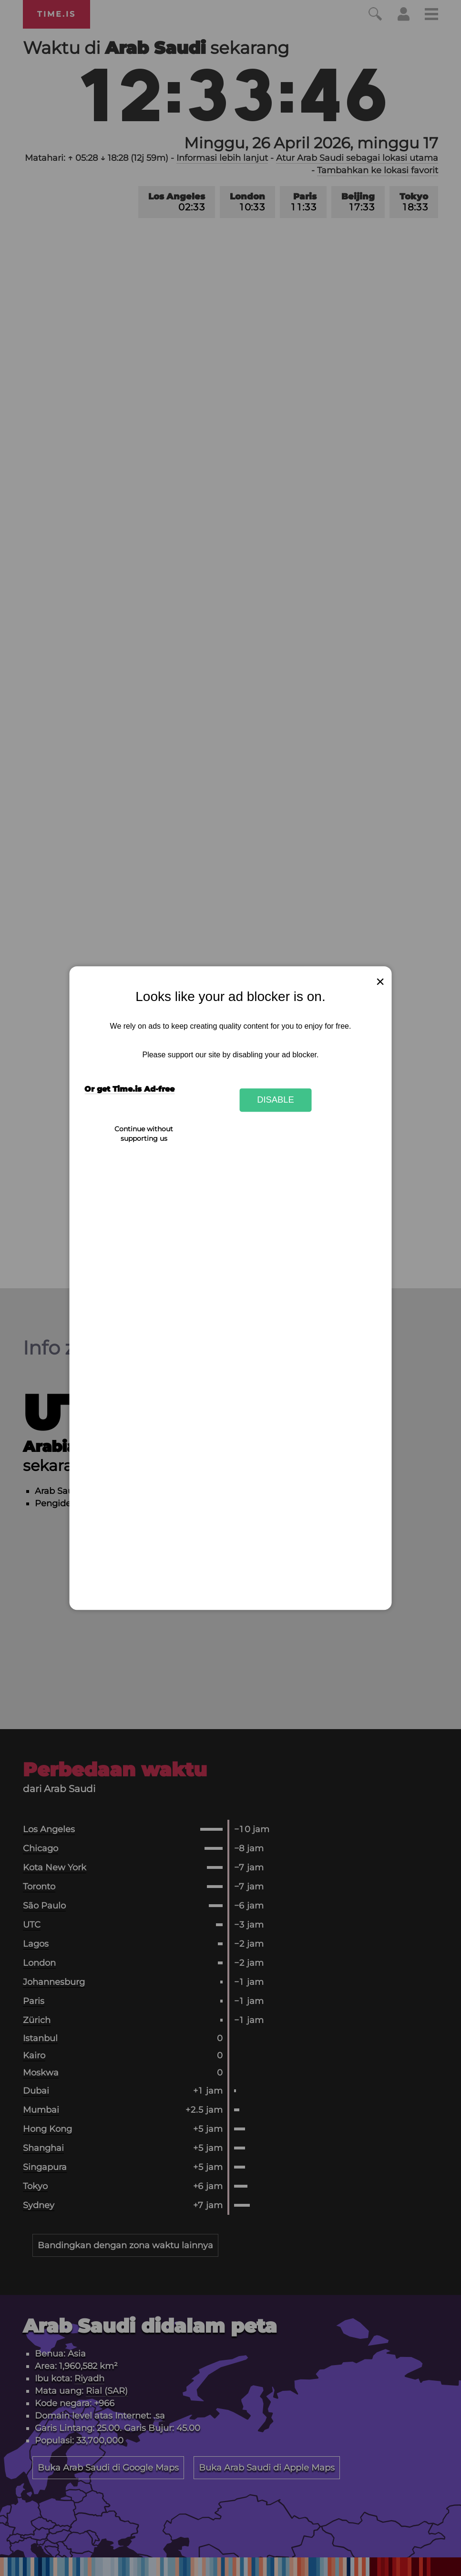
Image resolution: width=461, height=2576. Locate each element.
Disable (275, 1100)
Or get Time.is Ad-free (129, 1089)
